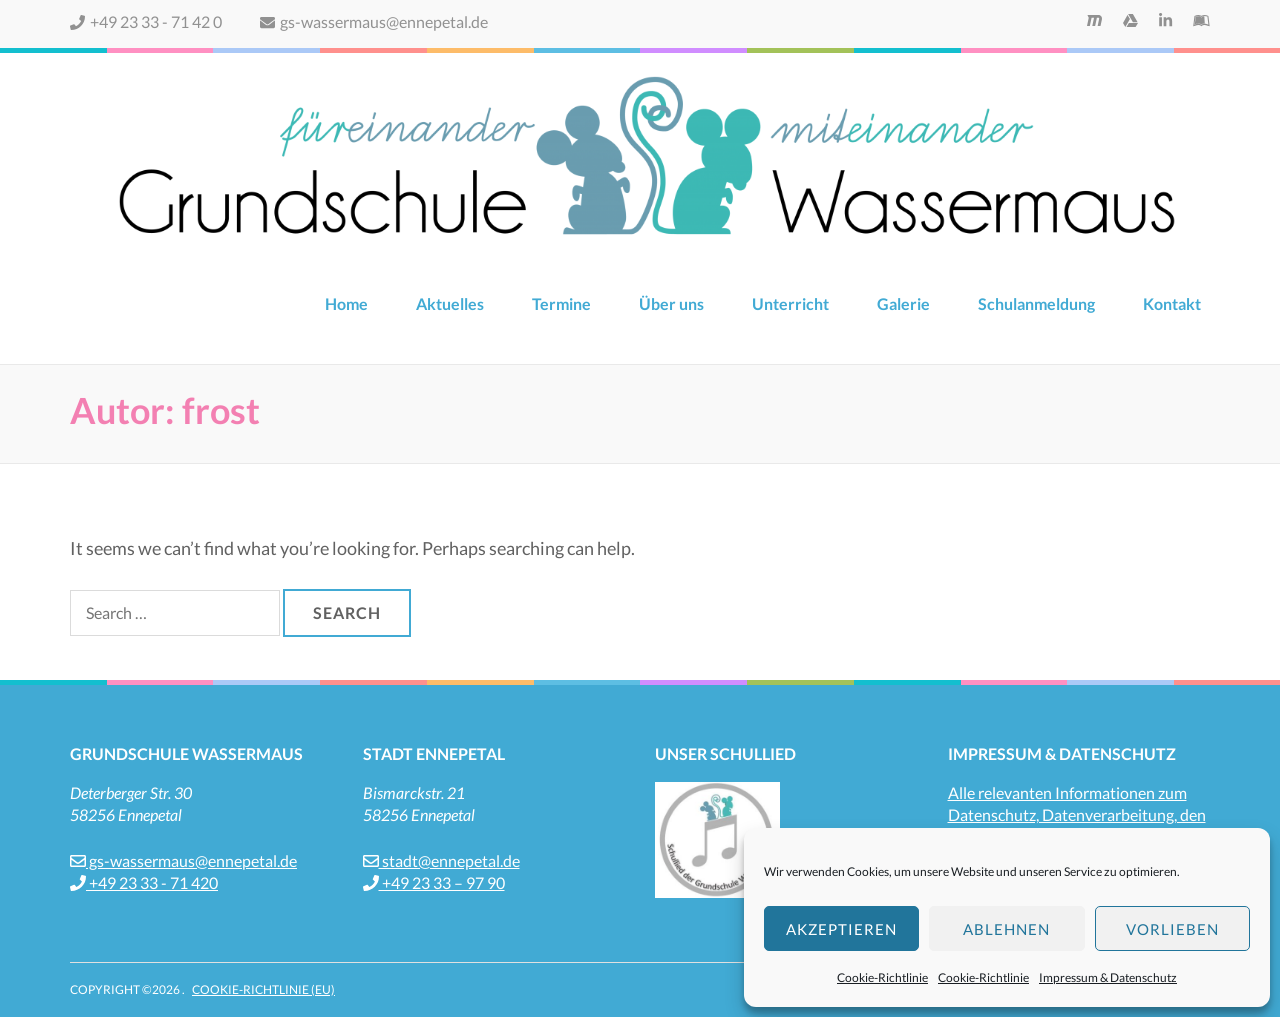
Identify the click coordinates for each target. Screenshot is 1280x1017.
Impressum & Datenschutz (1108, 977)
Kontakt (1172, 303)
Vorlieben (1172, 929)
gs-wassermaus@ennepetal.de (374, 21)
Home (346, 303)
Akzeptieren (841, 929)
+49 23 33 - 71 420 (144, 882)
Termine (561, 303)
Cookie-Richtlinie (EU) (263, 989)
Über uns (671, 303)
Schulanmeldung (1036, 303)
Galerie (903, 303)
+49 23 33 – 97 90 (434, 882)
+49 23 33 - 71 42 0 (146, 21)
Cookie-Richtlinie (882, 977)
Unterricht (790, 303)
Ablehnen (1006, 929)
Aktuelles (450, 303)
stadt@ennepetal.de (441, 860)
